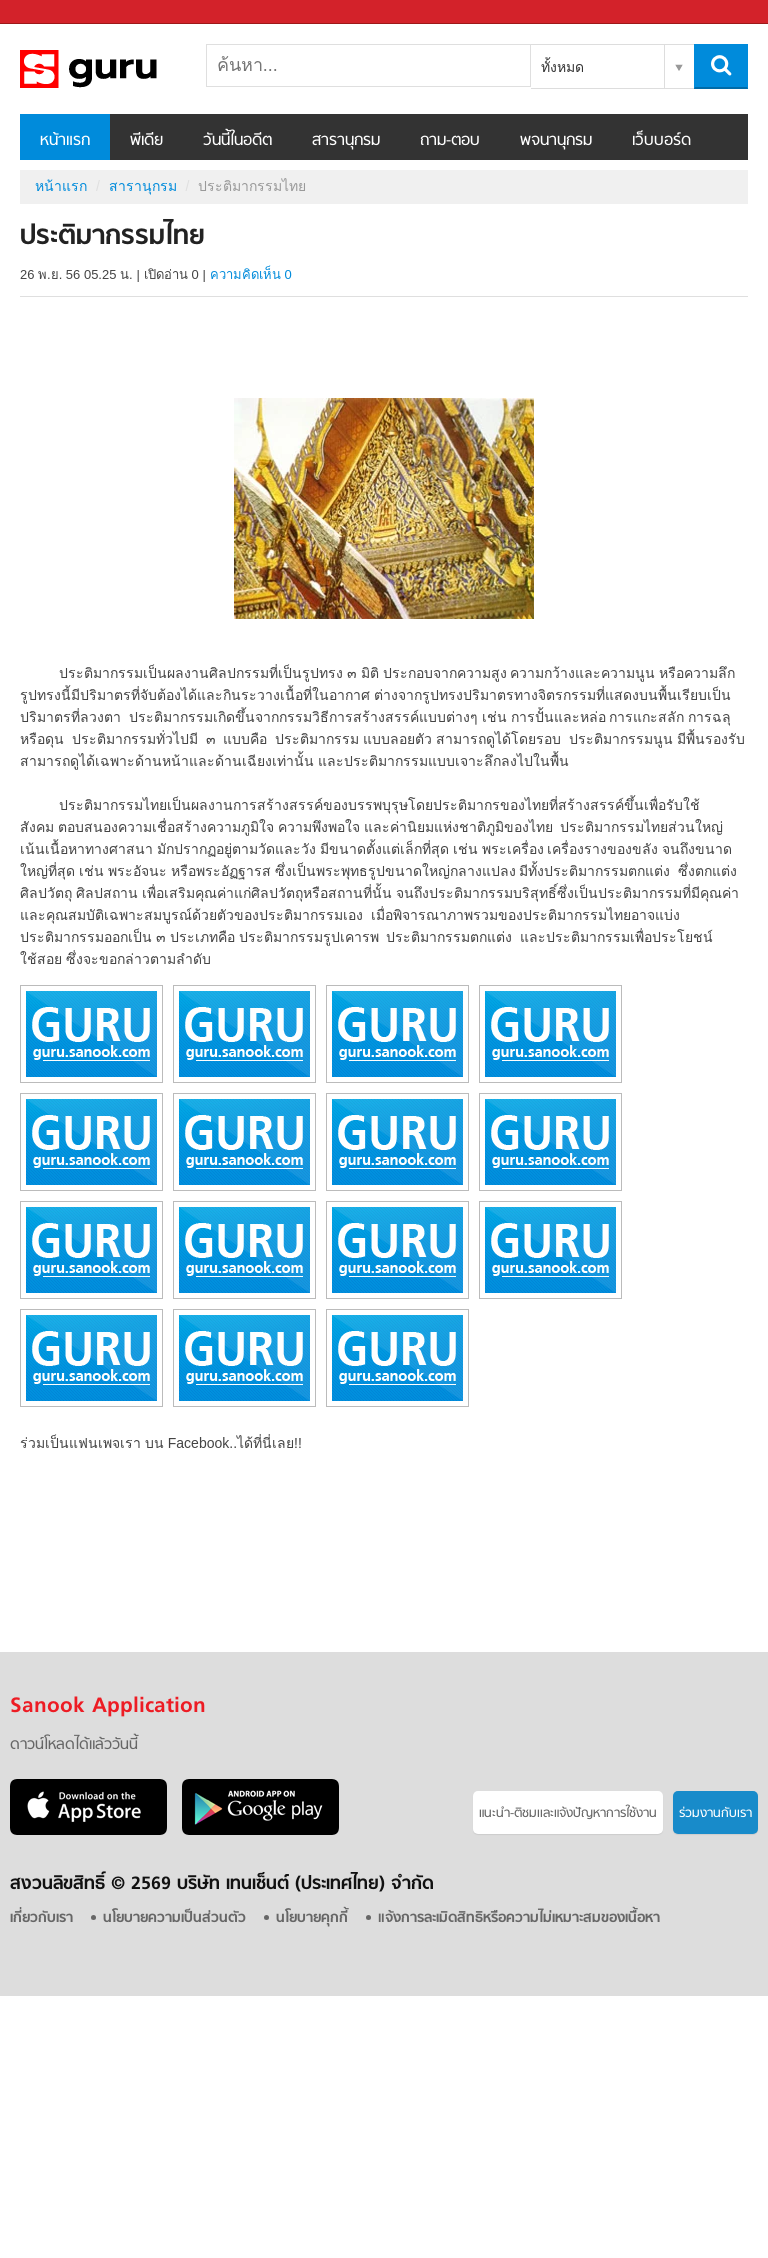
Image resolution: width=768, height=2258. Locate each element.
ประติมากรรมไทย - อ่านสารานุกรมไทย (125, 69)
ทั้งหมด (562, 67)
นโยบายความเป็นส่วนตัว (174, 1918)
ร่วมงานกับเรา (715, 1813)
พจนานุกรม (556, 141)
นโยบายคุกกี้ (312, 1918)
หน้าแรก (65, 141)
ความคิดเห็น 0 (251, 274)
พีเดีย (146, 141)
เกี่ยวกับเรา (41, 1918)
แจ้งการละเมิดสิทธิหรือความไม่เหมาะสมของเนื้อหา (519, 1918)
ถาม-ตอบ (450, 141)
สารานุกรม (346, 141)
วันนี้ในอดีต (237, 141)
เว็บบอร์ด (661, 141)
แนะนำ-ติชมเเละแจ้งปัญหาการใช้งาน (568, 1813)
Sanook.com (60, 12)
